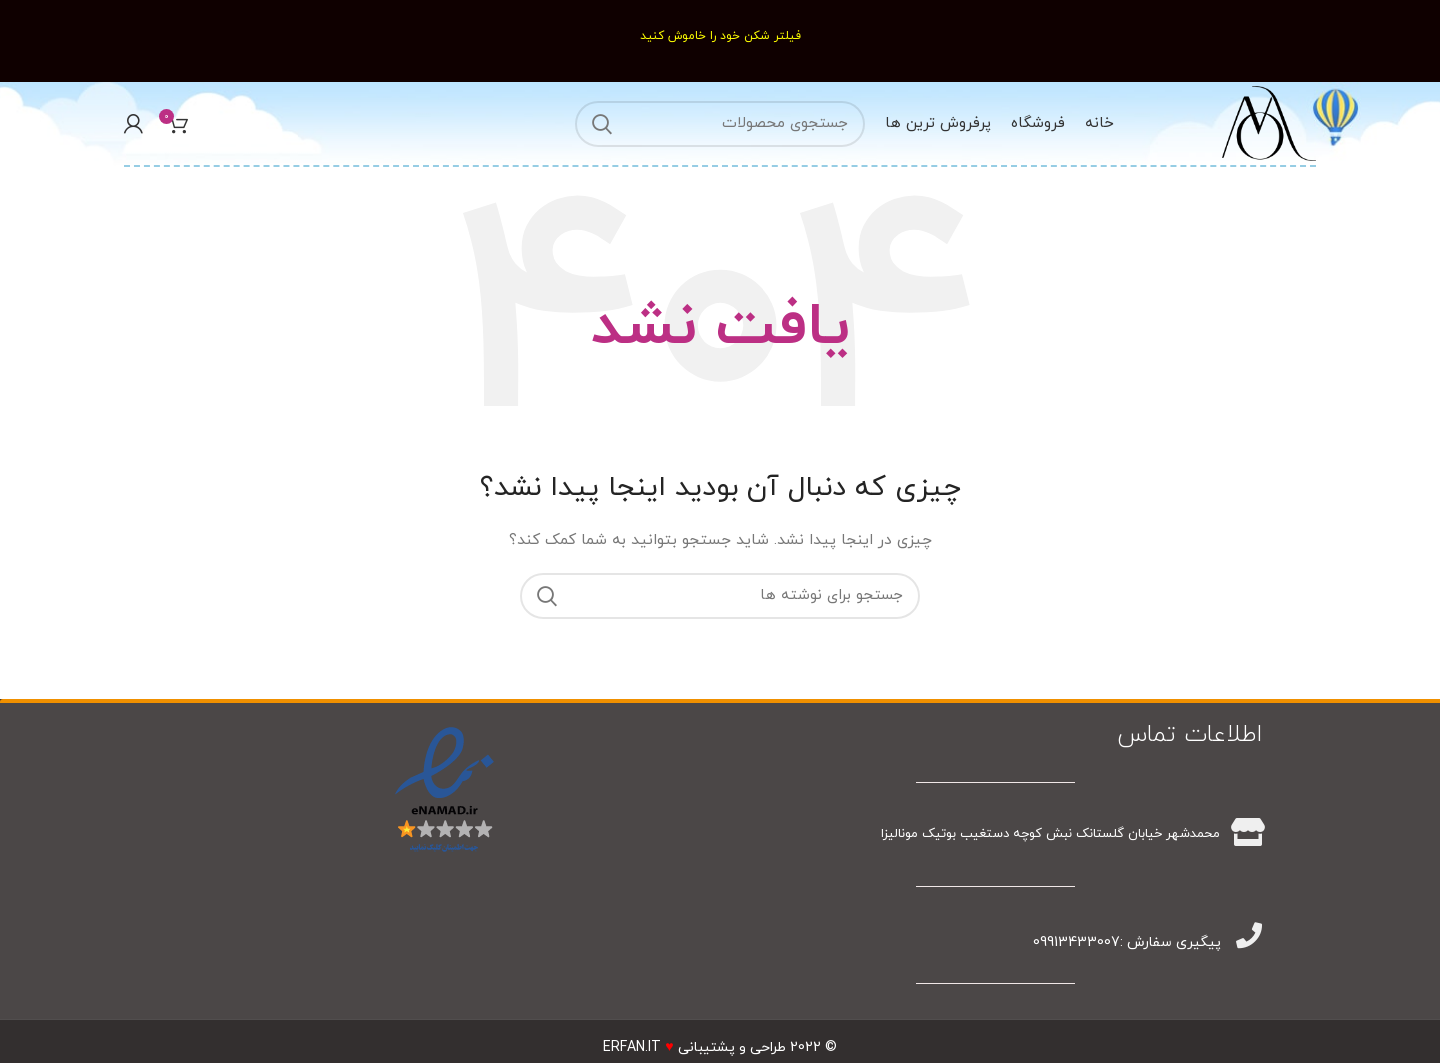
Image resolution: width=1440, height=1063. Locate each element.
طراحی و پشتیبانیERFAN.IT (694, 1047)
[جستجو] (720, 124)
